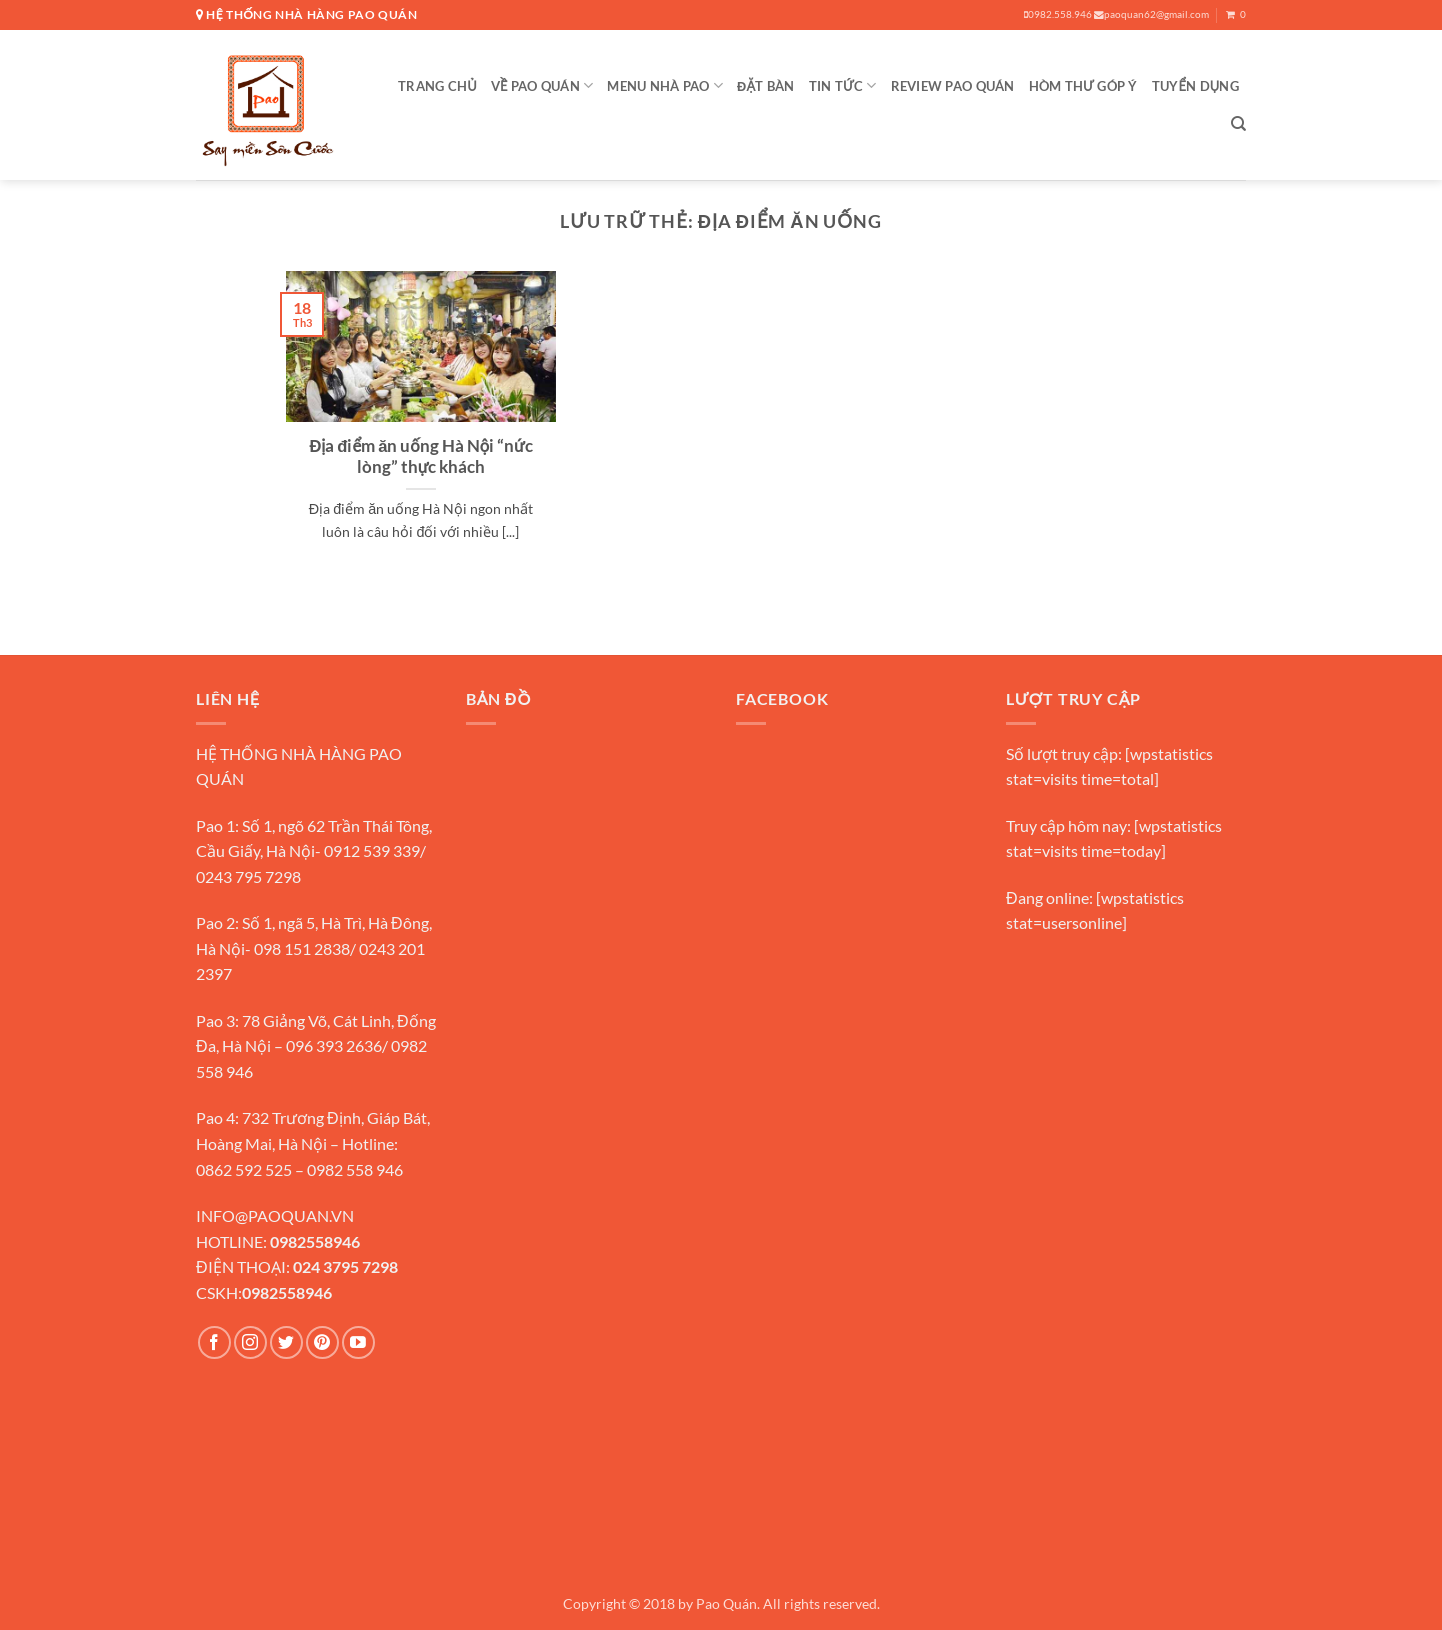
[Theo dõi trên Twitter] (286, 1342)
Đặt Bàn (766, 86)
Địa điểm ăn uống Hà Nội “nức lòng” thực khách (420, 457)
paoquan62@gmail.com (1151, 14)
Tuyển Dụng (1195, 86)
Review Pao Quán (953, 86)
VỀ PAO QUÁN (542, 85)
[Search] (1238, 124)
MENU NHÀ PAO (665, 85)
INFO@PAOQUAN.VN (275, 1215)
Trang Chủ (437, 86)
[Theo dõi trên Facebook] (214, 1342)
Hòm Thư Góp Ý (1083, 86)
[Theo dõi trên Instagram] (250, 1342)
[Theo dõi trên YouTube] (358, 1342)
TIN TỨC (843, 85)
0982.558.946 (1058, 14)
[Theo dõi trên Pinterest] (322, 1342)
